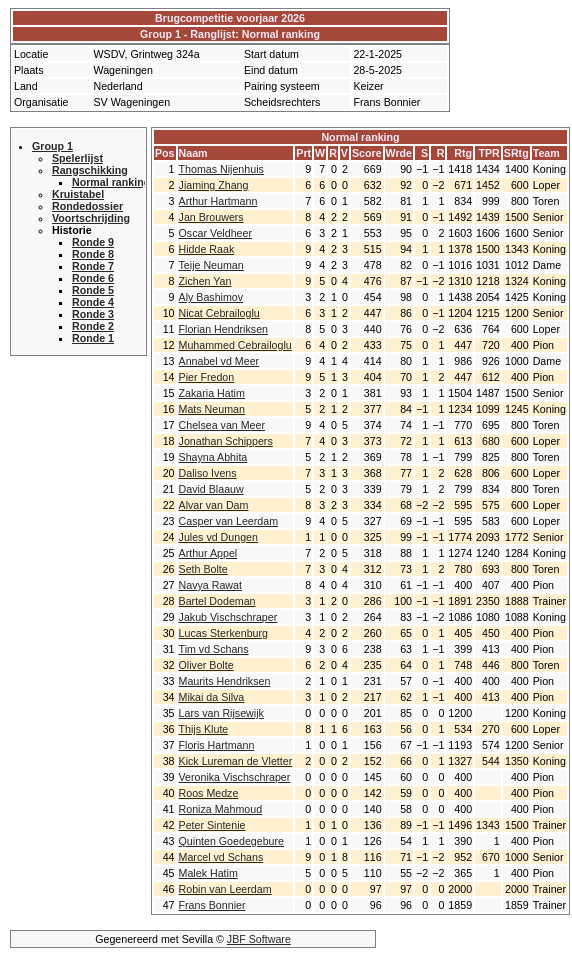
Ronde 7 (93, 266)
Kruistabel (78, 194)
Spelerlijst (77, 158)
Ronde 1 (93, 338)
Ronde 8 (93, 254)
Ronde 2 (93, 326)
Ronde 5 (93, 290)
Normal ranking (111, 182)
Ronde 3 (93, 314)
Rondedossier (87, 206)
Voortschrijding (91, 218)
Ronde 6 (93, 278)
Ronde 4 (93, 302)
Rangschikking (90, 170)
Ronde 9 (93, 242)
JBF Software (259, 939)
